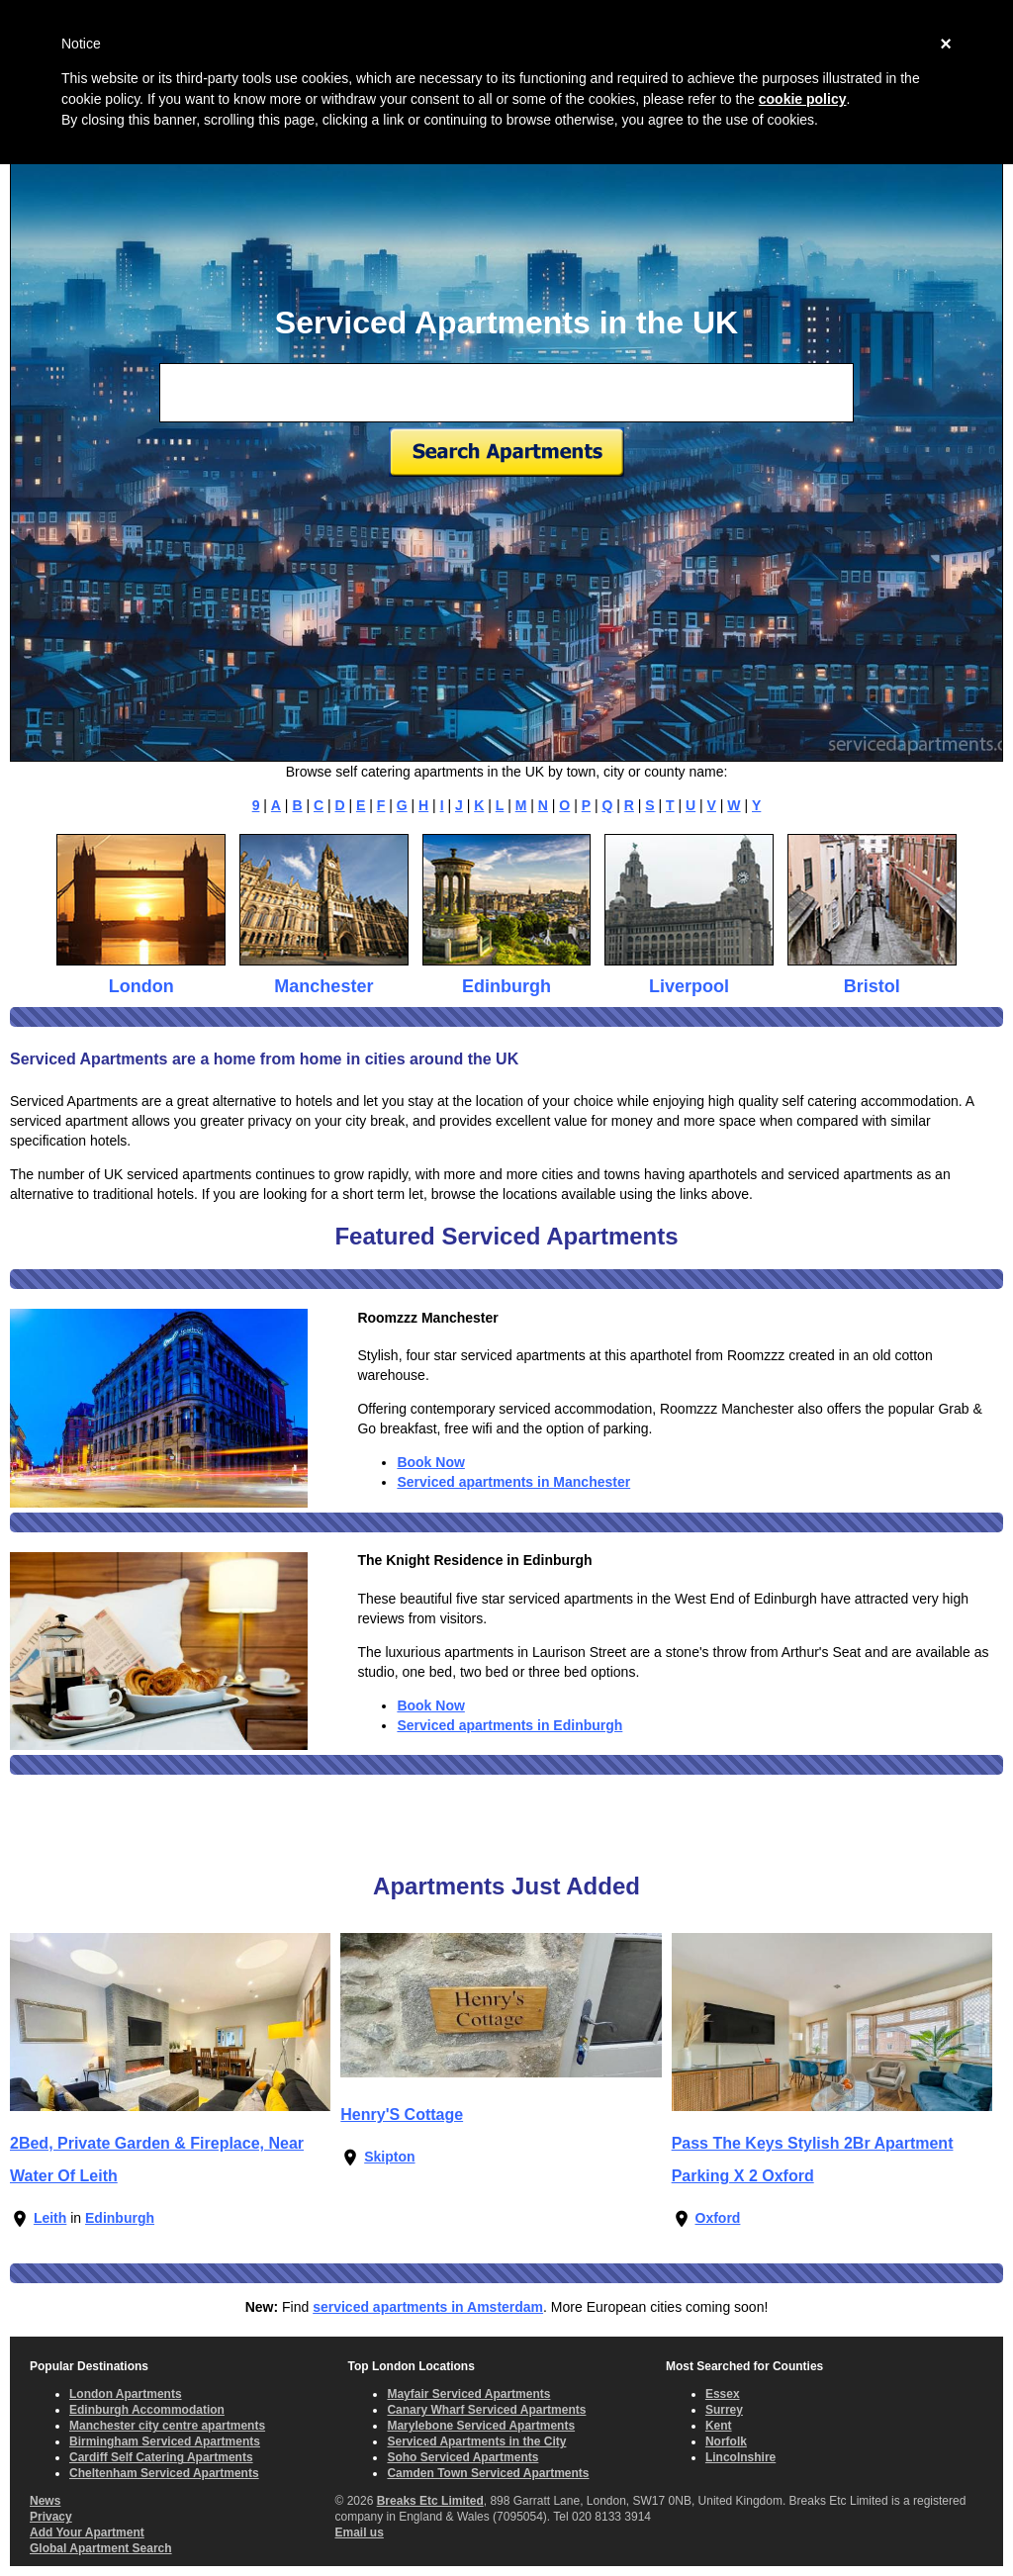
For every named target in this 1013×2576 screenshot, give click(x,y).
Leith (50, 2218)
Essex (722, 2394)
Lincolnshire (740, 2457)
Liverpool (689, 986)
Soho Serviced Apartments (462, 2457)
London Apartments (125, 2394)
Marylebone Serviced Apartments (481, 2426)
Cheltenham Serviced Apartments (164, 2473)
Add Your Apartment (87, 2532)
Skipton (389, 2156)
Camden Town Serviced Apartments (488, 2473)
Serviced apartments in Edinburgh (509, 1725)
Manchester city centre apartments (167, 2426)
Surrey (724, 2410)
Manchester (323, 986)
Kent (718, 2426)
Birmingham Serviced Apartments (164, 2441)
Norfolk (726, 2441)
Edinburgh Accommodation (147, 2410)
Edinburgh (506, 986)
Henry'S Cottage (401, 2114)
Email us (358, 2532)
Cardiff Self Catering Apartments (161, 2457)
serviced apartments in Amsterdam (428, 2307)
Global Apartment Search (101, 2548)
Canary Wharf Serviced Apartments (486, 2410)
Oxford (718, 2218)
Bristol (872, 986)
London (141, 986)
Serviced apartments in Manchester (513, 1482)
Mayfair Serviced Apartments (468, 2394)
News (45, 2501)
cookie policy (803, 99)
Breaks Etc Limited (430, 2501)
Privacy (51, 2517)
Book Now (430, 1462)
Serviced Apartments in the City (476, 2441)
